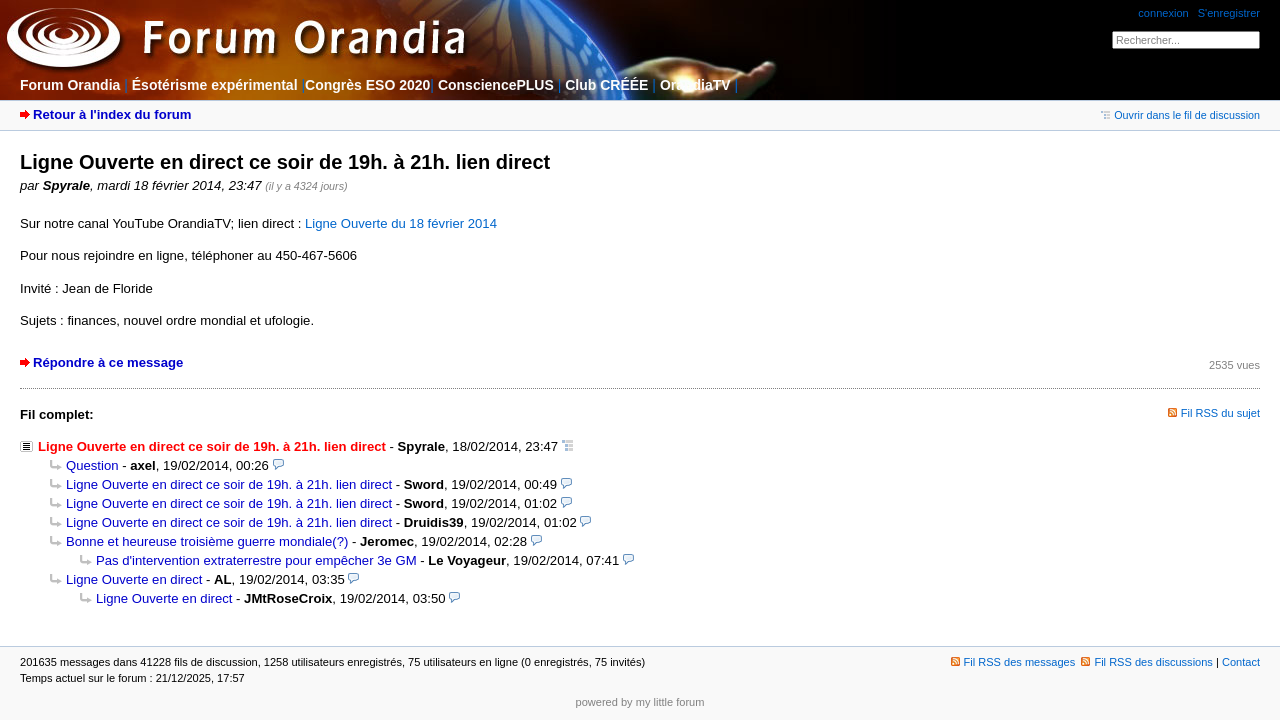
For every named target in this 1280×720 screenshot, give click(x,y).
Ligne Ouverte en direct (134, 579)
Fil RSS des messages (1013, 662)
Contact (1241, 662)
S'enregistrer (1229, 13)
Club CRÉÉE (606, 85)
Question (92, 465)
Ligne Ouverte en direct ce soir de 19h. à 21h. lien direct (229, 484)
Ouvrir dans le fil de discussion (1180, 115)
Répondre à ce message (108, 362)
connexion (1163, 13)
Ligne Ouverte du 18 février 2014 (401, 223)
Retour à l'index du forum (112, 114)
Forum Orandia (70, 85)
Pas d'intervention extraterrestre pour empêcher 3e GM (256, 560)
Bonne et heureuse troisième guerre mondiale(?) (207, 541)
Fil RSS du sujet (1220, 413)
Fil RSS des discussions (1147, 662)
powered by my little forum (640, 702)
